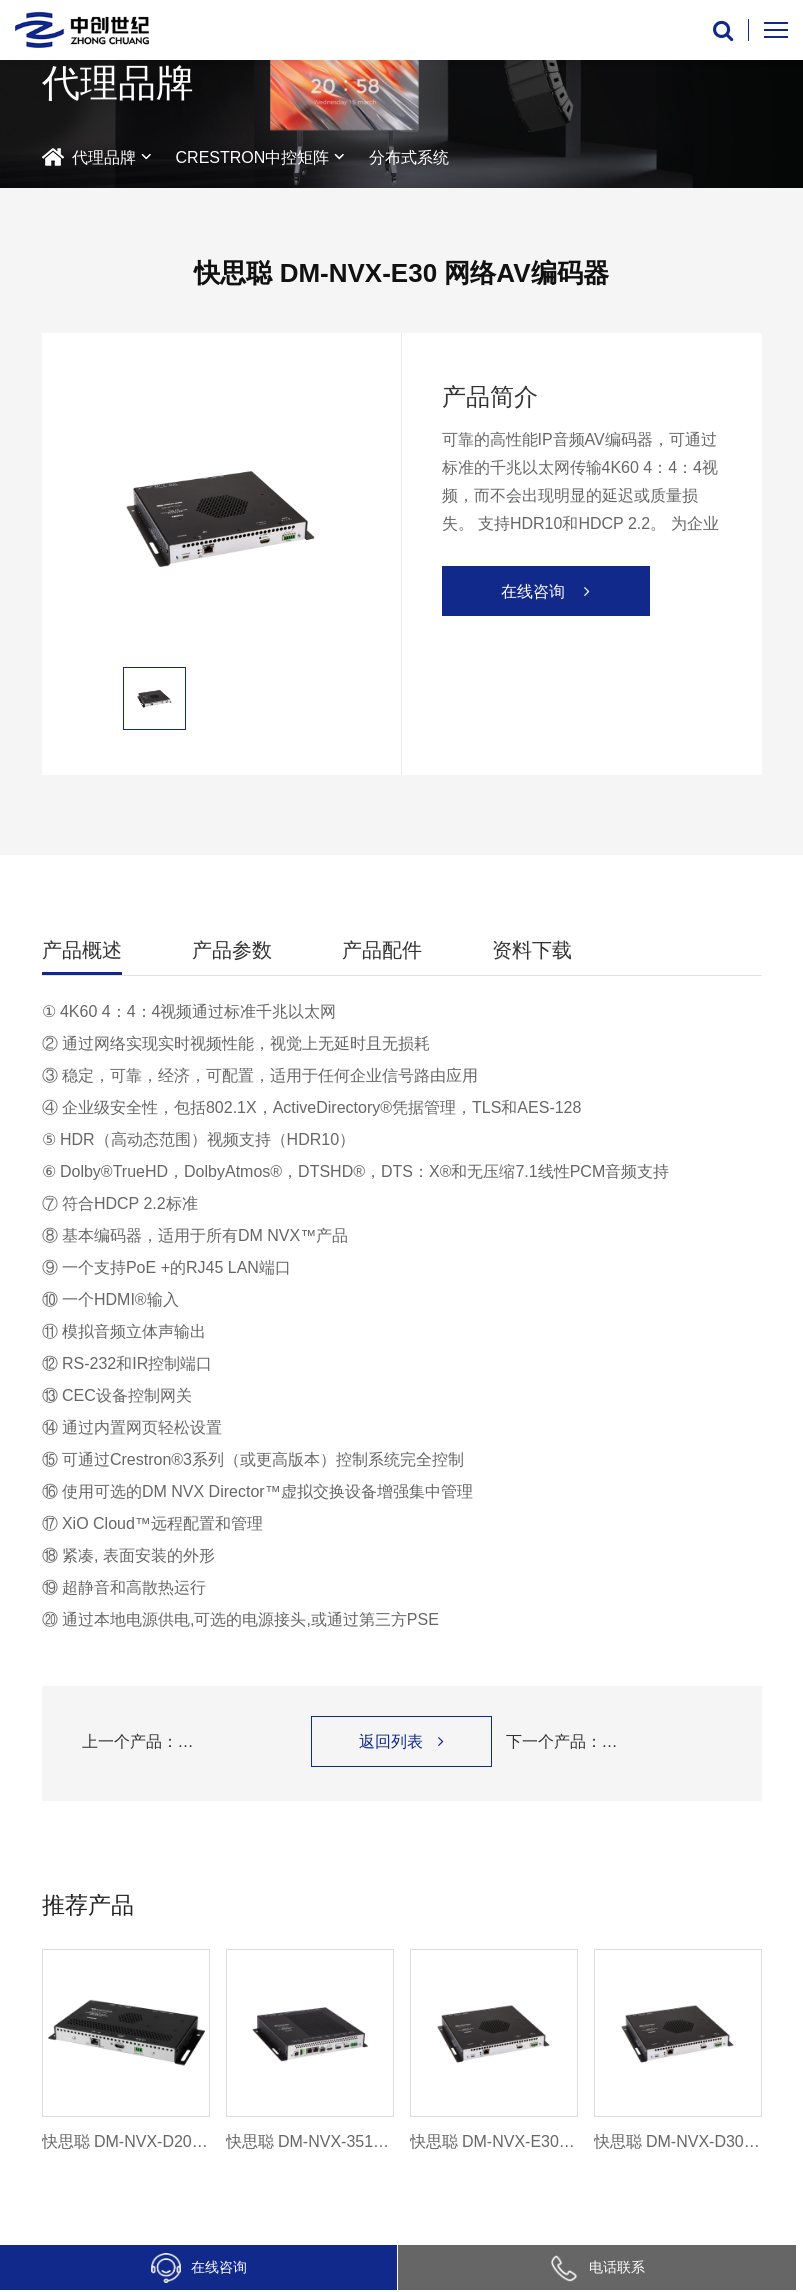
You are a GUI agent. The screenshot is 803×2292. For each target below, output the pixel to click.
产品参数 (232, 950)
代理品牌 (104, 157)
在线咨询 (199, 2268)
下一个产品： (614, 1742)
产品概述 (82, 950)
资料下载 (532, 950)
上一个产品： (190, 1742)
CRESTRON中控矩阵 (253, 157)
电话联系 (597, 2267)
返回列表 (401, 1741)
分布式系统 (409, 157)
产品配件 (382, 950)
